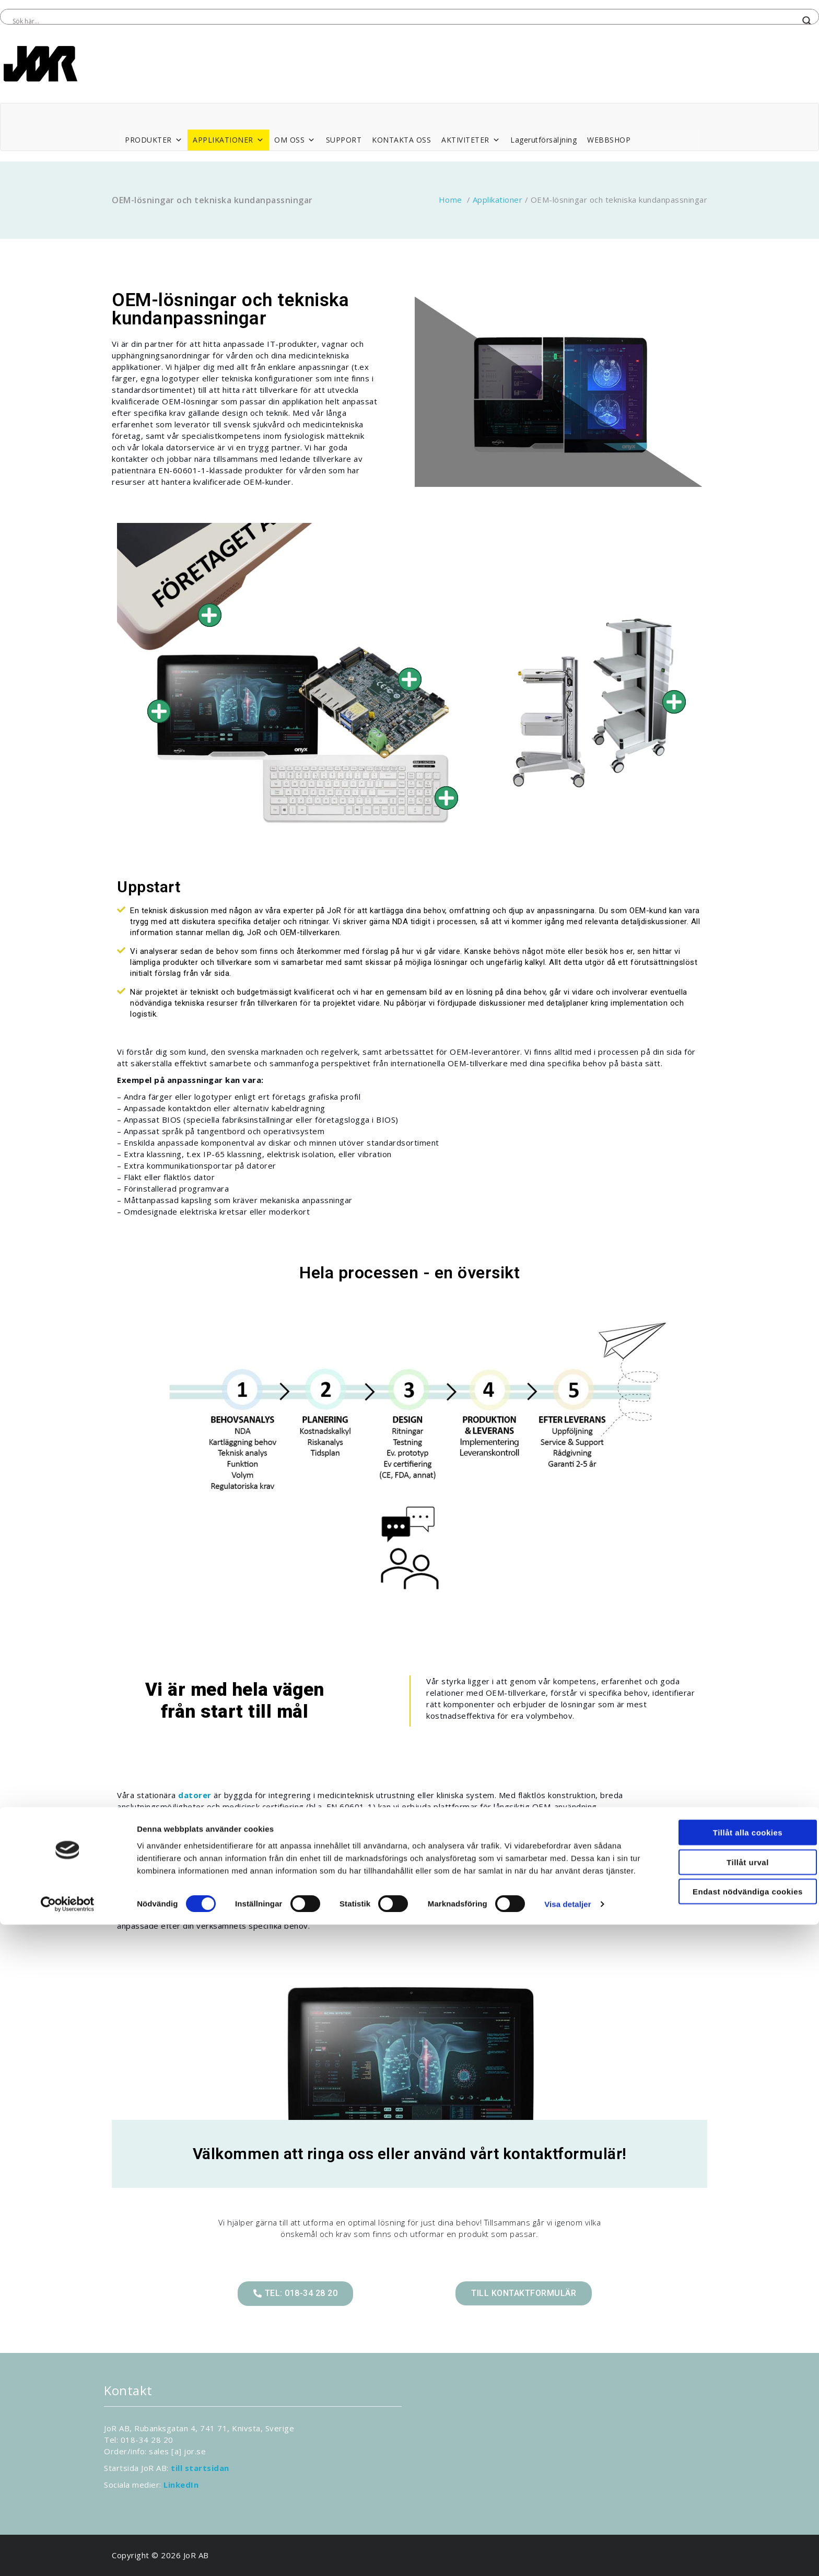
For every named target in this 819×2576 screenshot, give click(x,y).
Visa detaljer (567, 2555)
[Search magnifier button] (807, 21)
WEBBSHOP (608, 140)
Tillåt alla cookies (731, 2471)
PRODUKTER (153, 140)
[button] (295, 2293)
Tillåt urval (732, 2501)
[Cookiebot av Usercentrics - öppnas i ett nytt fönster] (67, 2555)
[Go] (159, 711)
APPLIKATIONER (228, 140)
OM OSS (294, 140)
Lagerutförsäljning (543, 140)
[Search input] (405, 21)
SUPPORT (344, 140)
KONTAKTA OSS (401, 140)
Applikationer (498, 199)
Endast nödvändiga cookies (732, 2530)
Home (450, 199)
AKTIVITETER (470, 140)
